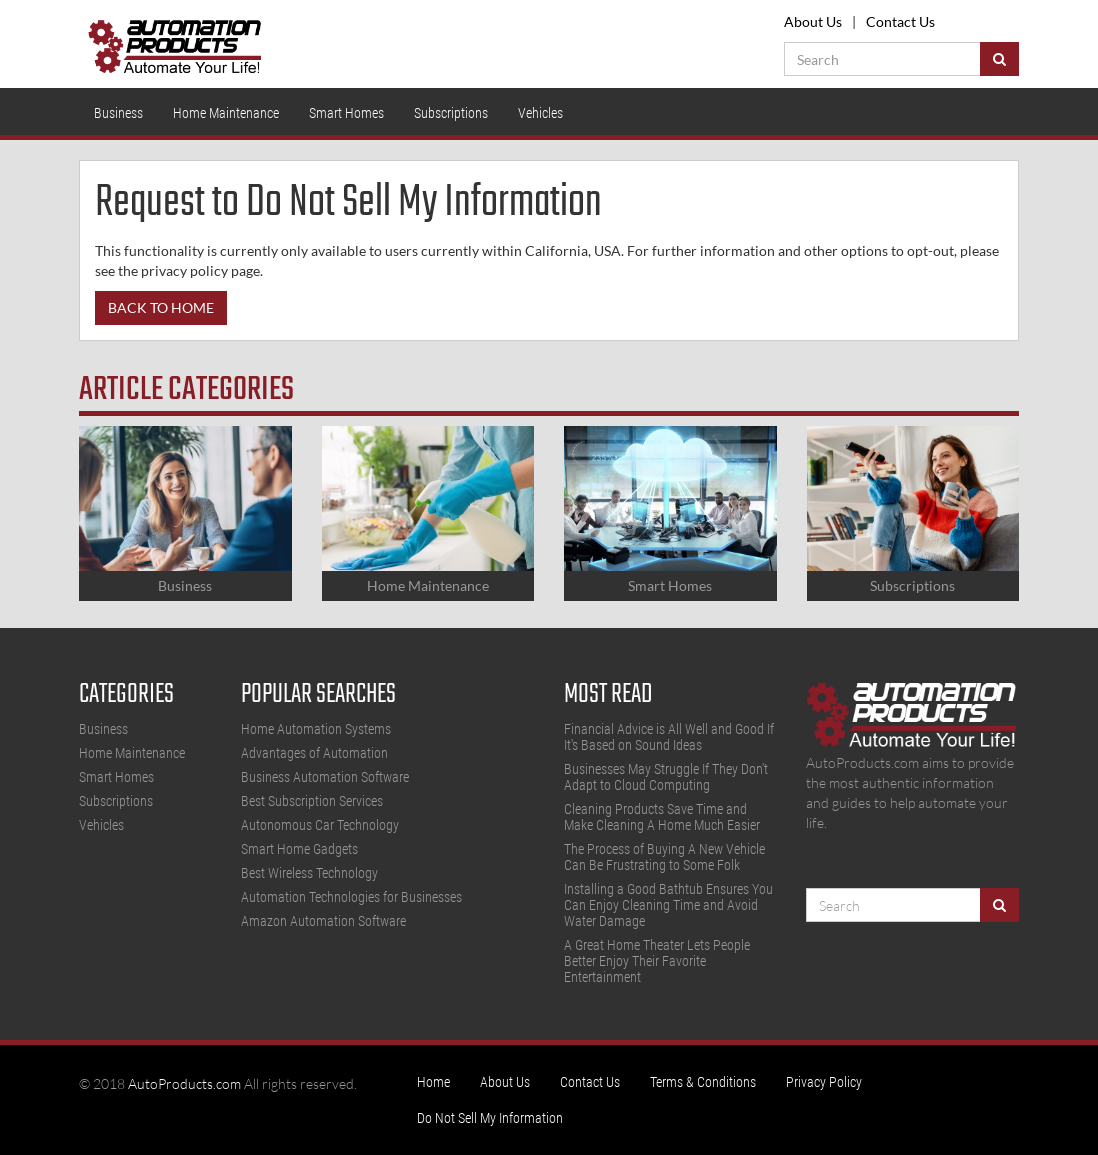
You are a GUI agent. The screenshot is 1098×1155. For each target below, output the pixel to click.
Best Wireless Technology (309, 873)
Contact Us (900, 21)
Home (433, 1082)
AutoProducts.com (184, 1083)
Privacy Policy (824, 1082)
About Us (813, 21)
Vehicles (540, 113)
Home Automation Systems (316, 729)
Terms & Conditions (703, 1082)
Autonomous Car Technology (320, 825)
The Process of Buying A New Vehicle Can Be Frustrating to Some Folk (664, 857)
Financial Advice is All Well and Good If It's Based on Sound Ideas (669, 737)
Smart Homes (346, 113)
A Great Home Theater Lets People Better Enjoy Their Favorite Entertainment (657, 961)
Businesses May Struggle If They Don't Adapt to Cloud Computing (666, 777)
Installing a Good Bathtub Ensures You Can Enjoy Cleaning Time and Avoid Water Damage (668, 905)
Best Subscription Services (312, 801)
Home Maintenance (226, 113)
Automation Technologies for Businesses (351, 897)
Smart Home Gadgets (299, 849)
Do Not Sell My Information (490, 1118)
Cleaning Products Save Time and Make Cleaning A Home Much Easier (662, 817)
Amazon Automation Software (323, 921)
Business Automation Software (325, 777)
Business (118, 113)
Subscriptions (451, 113)
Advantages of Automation (314, 753)
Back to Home (161, 307)
